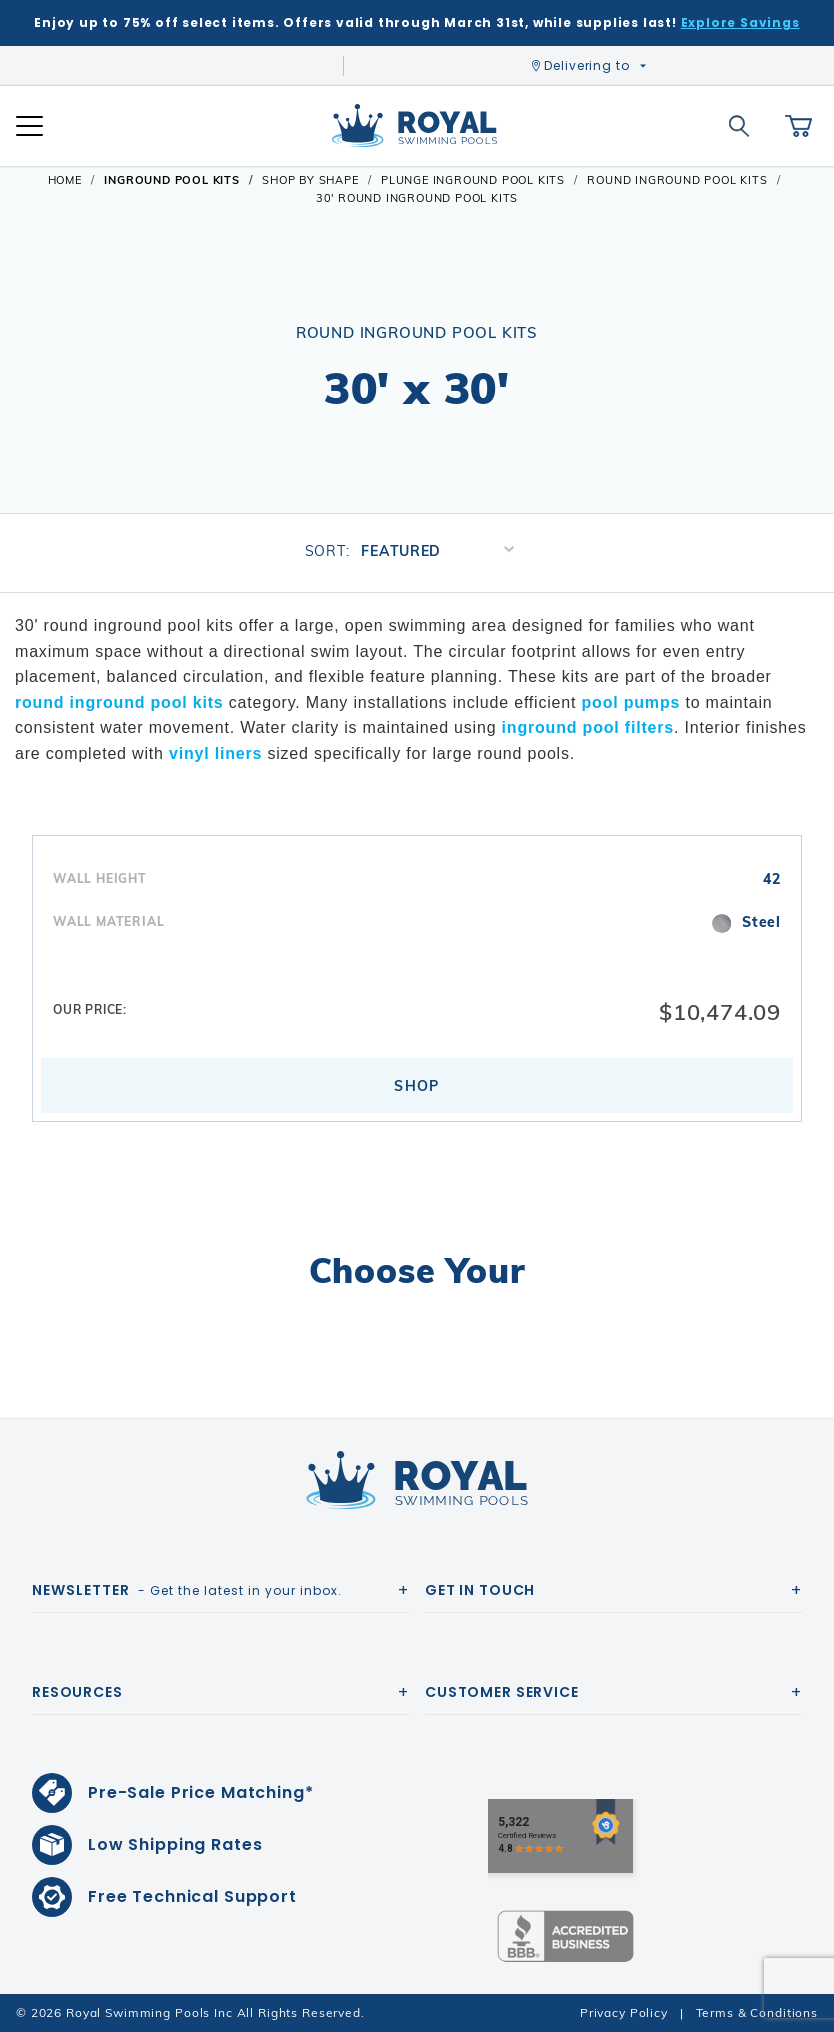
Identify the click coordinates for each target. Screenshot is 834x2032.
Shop (417, 1086)
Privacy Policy (624, 2012)
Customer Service (502, 1692)
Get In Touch (480, 1590)
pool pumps (631, 702)
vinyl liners (215, 753)
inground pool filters (588, 727)
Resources (77, 1692)
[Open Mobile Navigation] (29, 126)
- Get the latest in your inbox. (187, 1590)
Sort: (327, 551)
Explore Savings (740, 22)
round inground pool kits (119, 702)
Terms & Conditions (757, 2012)
